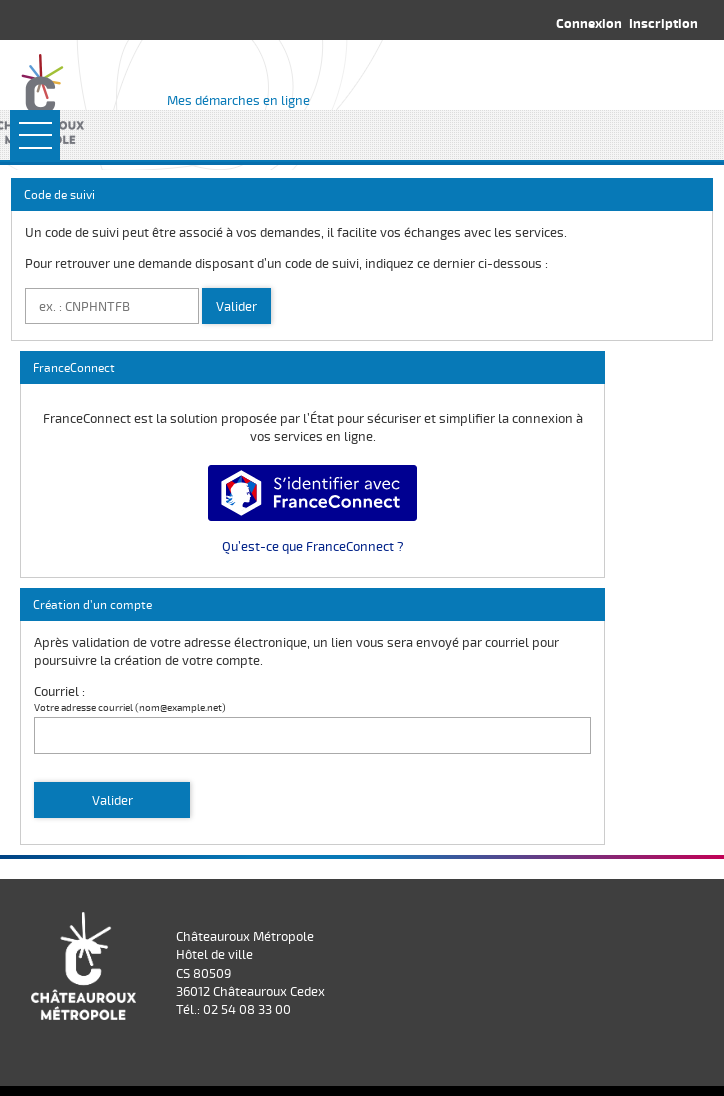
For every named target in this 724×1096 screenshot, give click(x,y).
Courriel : (59, 691)
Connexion (589, 23)
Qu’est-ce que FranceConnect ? (313, 546)
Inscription (663, 23)
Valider (236, 306)
